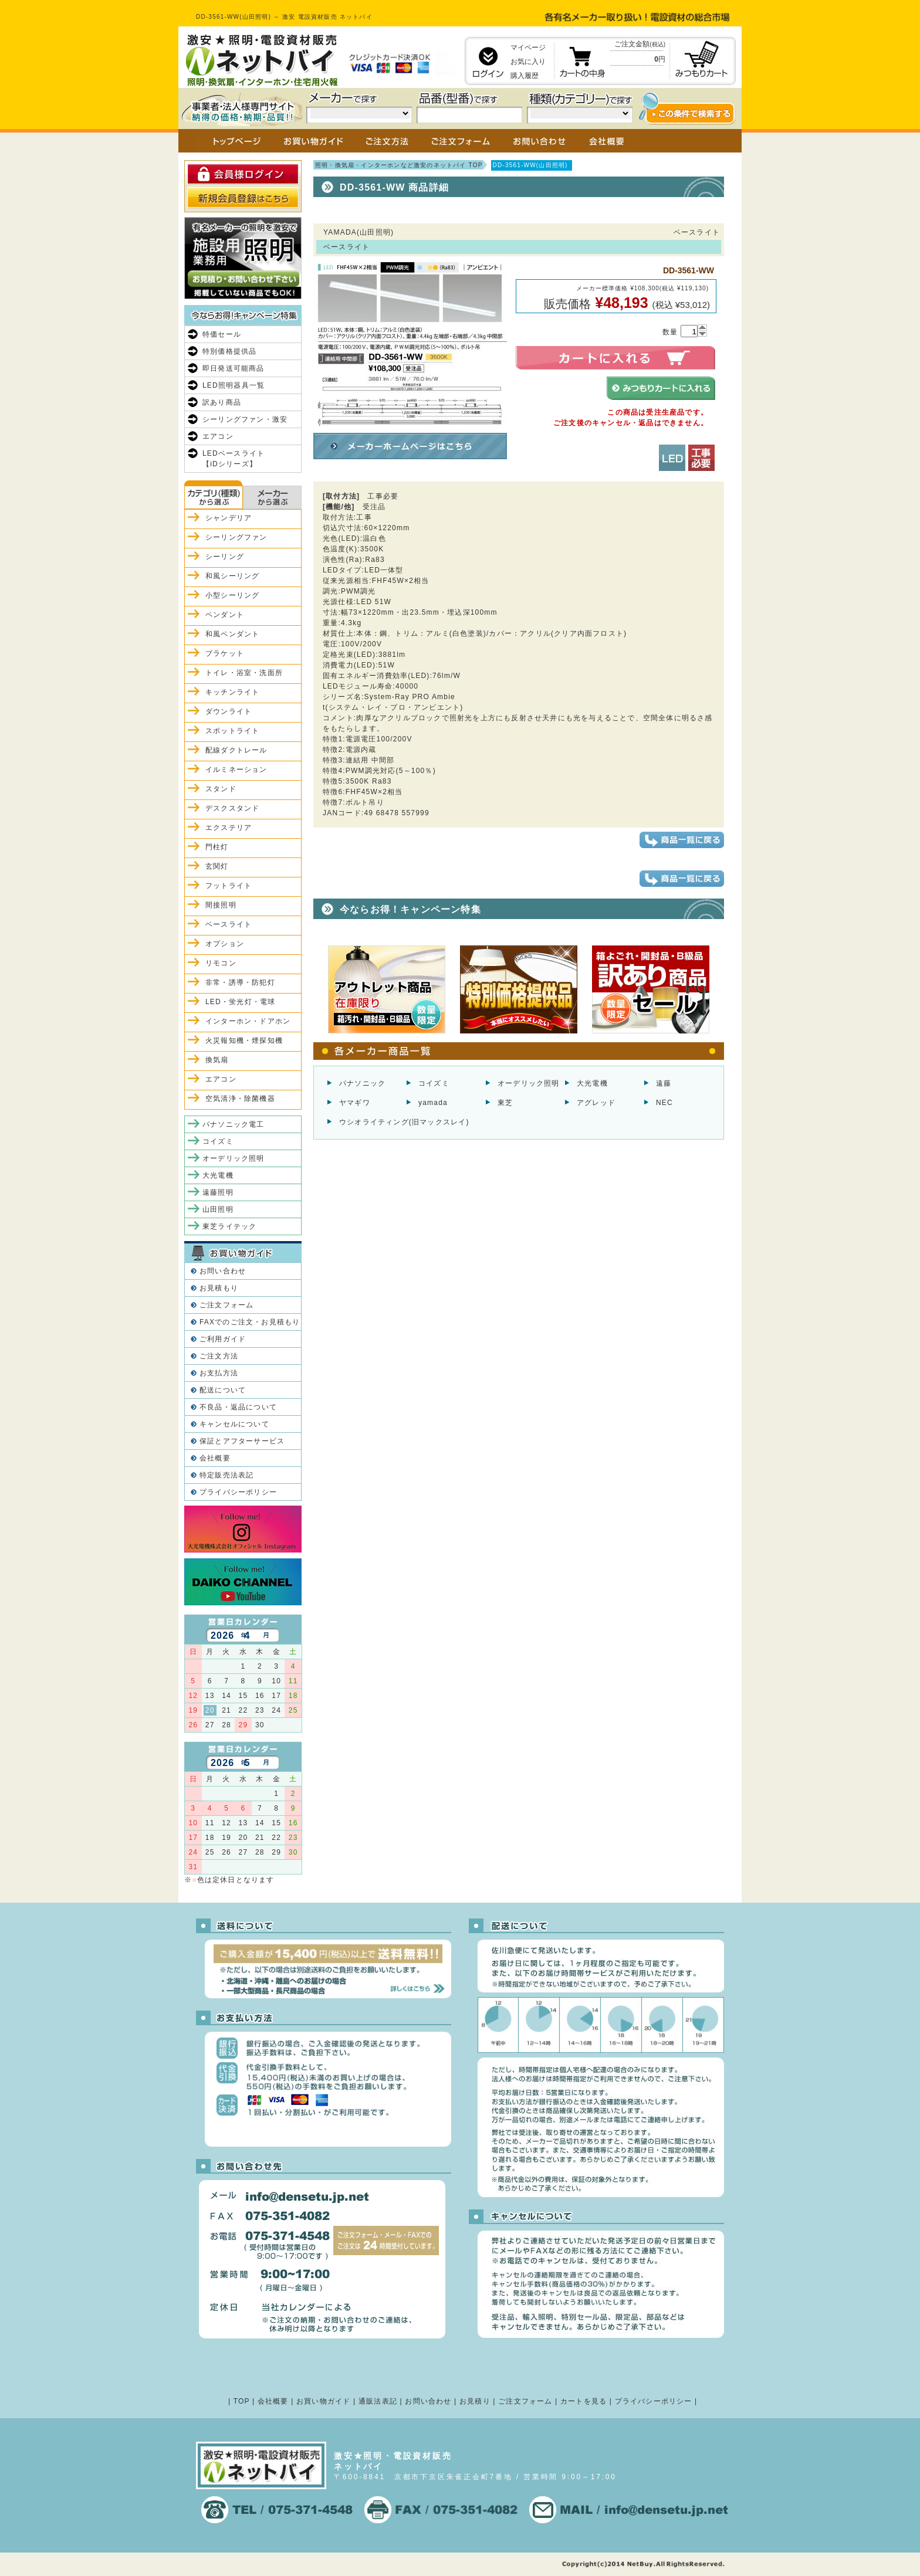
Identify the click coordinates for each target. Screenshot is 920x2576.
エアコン (218, 436)
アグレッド (596, 1103)
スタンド (220, 789)
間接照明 (220, 905)
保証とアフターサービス (242, 1441)
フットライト (228, 886)
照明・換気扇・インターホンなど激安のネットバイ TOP (399, 165)
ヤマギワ (354, 1103)
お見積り (475, 2401)
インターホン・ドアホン (247, 1021)
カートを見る (583, 2401)
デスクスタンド (232, 808)
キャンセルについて (234, 1424)
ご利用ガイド (222, 1339)
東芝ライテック (229, 1226)
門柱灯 (217, 847)
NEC (664, 1103)
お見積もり (218, 1288)
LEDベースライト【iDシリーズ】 (233, 458)
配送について (222, 1390)
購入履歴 (524, 76)
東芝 (505, 1103)
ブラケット (224, 653)
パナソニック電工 (233, 1124)
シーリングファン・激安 (245, 419)
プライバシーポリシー (238, 1492)
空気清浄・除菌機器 (240, 1098)
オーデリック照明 (529, 1083)
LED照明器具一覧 (233, 385)
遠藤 (663, 1083)
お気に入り (528, 61)
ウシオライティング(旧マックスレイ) (404, 1122)
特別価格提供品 (229, 351)
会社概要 (215, 1458)
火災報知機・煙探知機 (244, 1040)
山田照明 (218, 1209)
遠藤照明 (218, 1192)
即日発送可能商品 (233, 368)
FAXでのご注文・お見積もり (249, 1322)
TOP (242, 2401)
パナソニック (362, 1083)
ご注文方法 (218, 1356)
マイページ (528, 47)
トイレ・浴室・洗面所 (244, 673)
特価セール (221, 334)
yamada (433, 1103)
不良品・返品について (238, 1407)
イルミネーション (236, 769)
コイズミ (433, 1083)
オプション (224, 944)
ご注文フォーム (226, 1305)
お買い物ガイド (323, 2401)
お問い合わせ (222, 1271)
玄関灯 (217, 866)
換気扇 (217, 1060)
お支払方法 (218, 1373)
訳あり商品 (221, 402)
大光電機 (592, 1083)
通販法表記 (377, 2401)
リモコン (220, 963)
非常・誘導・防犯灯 (240, 982)
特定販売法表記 (226, 1475)
